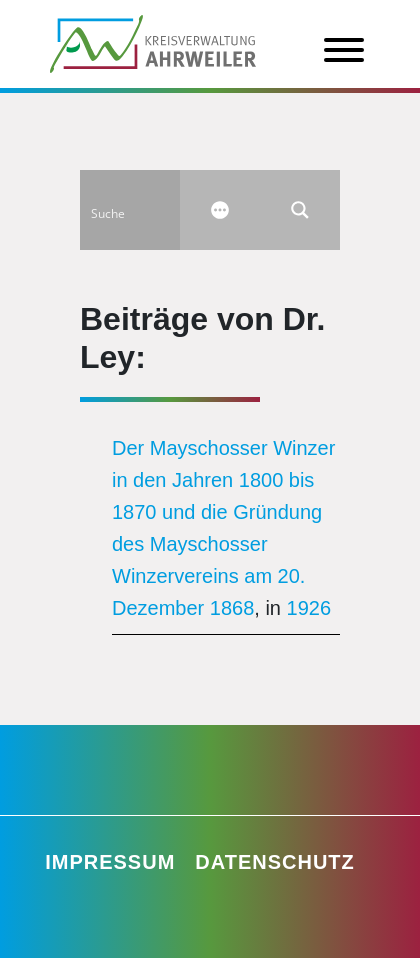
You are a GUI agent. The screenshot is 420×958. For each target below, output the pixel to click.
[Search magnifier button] (300, 210)
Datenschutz (275, 862)
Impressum (110, 862)
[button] (36, 922)
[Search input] (151, 210)
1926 (309, 608)
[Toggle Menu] (344, 50)
